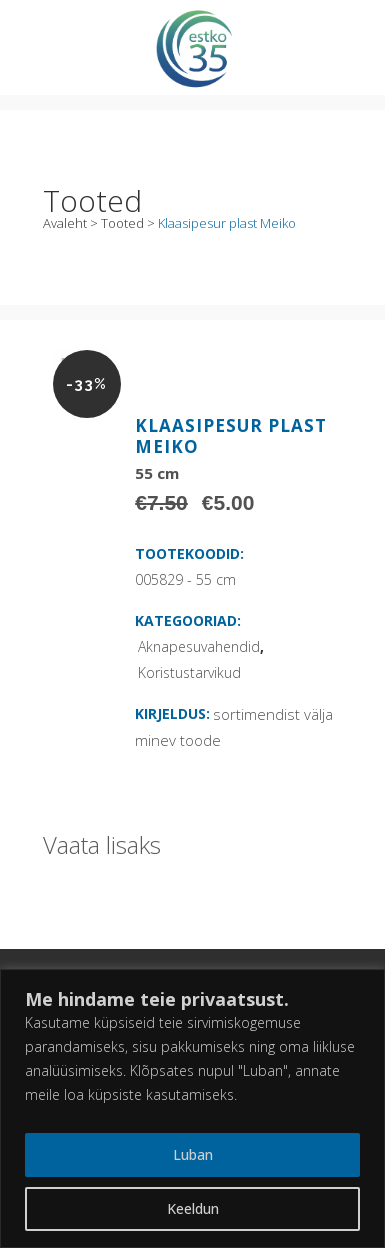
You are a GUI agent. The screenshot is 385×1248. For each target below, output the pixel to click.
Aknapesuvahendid (199, 646)
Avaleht (65, 223)
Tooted (122, 223)
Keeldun (193, 1208)
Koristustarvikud (189, 672)
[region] (192, 1108)
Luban (193, 1154)
